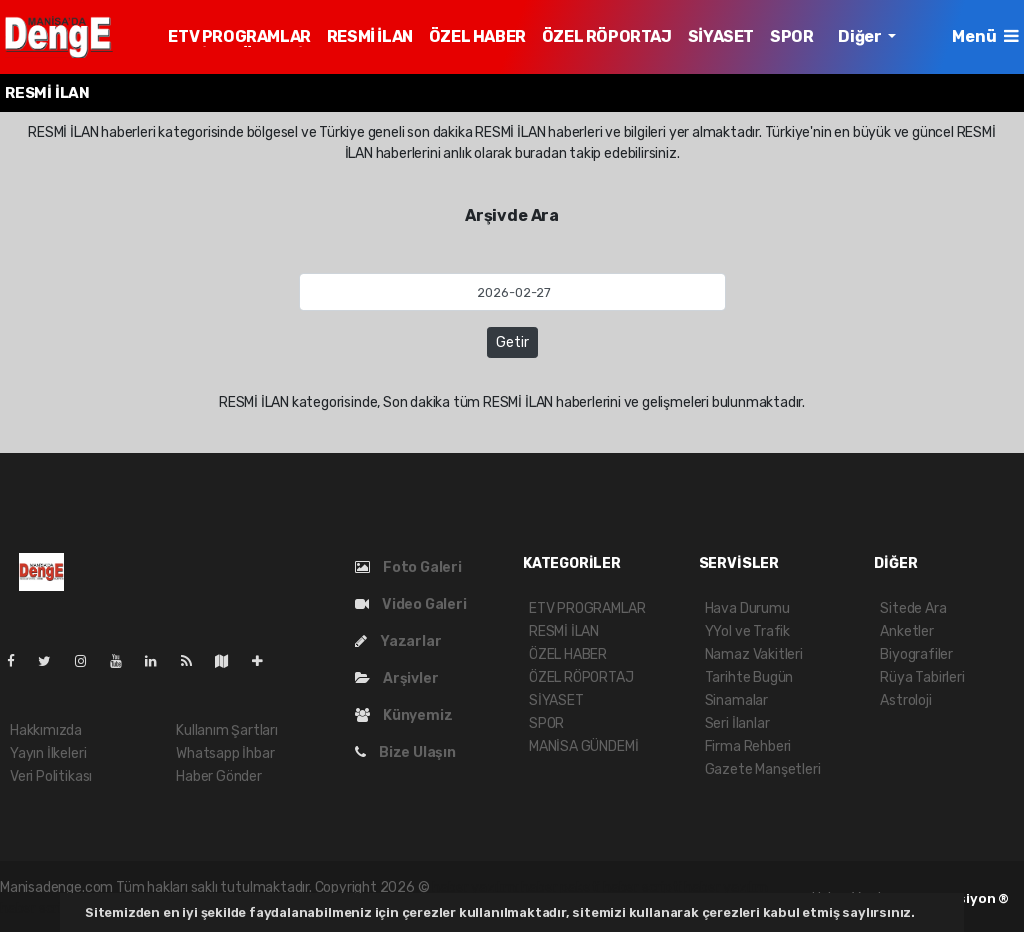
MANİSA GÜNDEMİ (583, 746)
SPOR (791, 36)
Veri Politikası (51, 776)
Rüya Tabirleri (922, 677)
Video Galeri (410, 604)
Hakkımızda (46, 730)
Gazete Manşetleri (763, 769)
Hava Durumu (747, 608)
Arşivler (396, 678)
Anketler (906, 631)
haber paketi (560, 887)
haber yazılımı (475, 887)
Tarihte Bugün (749, 677)
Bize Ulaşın (405, 752)
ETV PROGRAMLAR (239, 36)
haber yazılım (726, 887)
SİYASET (721, 36)
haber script (38, 908)
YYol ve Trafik (747, 631)
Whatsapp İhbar (225, 753)
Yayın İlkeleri (48, 753)
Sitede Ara (913, 608)
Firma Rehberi (748, 746)
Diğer (861, 36)
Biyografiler (916, 654)
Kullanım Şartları (227, 730)
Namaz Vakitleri (754, 654)
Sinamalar (736, 700)
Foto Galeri (408, 567)
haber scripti (642, 887)
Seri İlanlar (737, 723)
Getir (512, 342)
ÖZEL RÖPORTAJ (607, 36)
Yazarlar (398, 641)
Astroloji (905, 700)
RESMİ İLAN (370, 36)
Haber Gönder (219, 776)
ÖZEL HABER (477, 36)
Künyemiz (403, 715)
